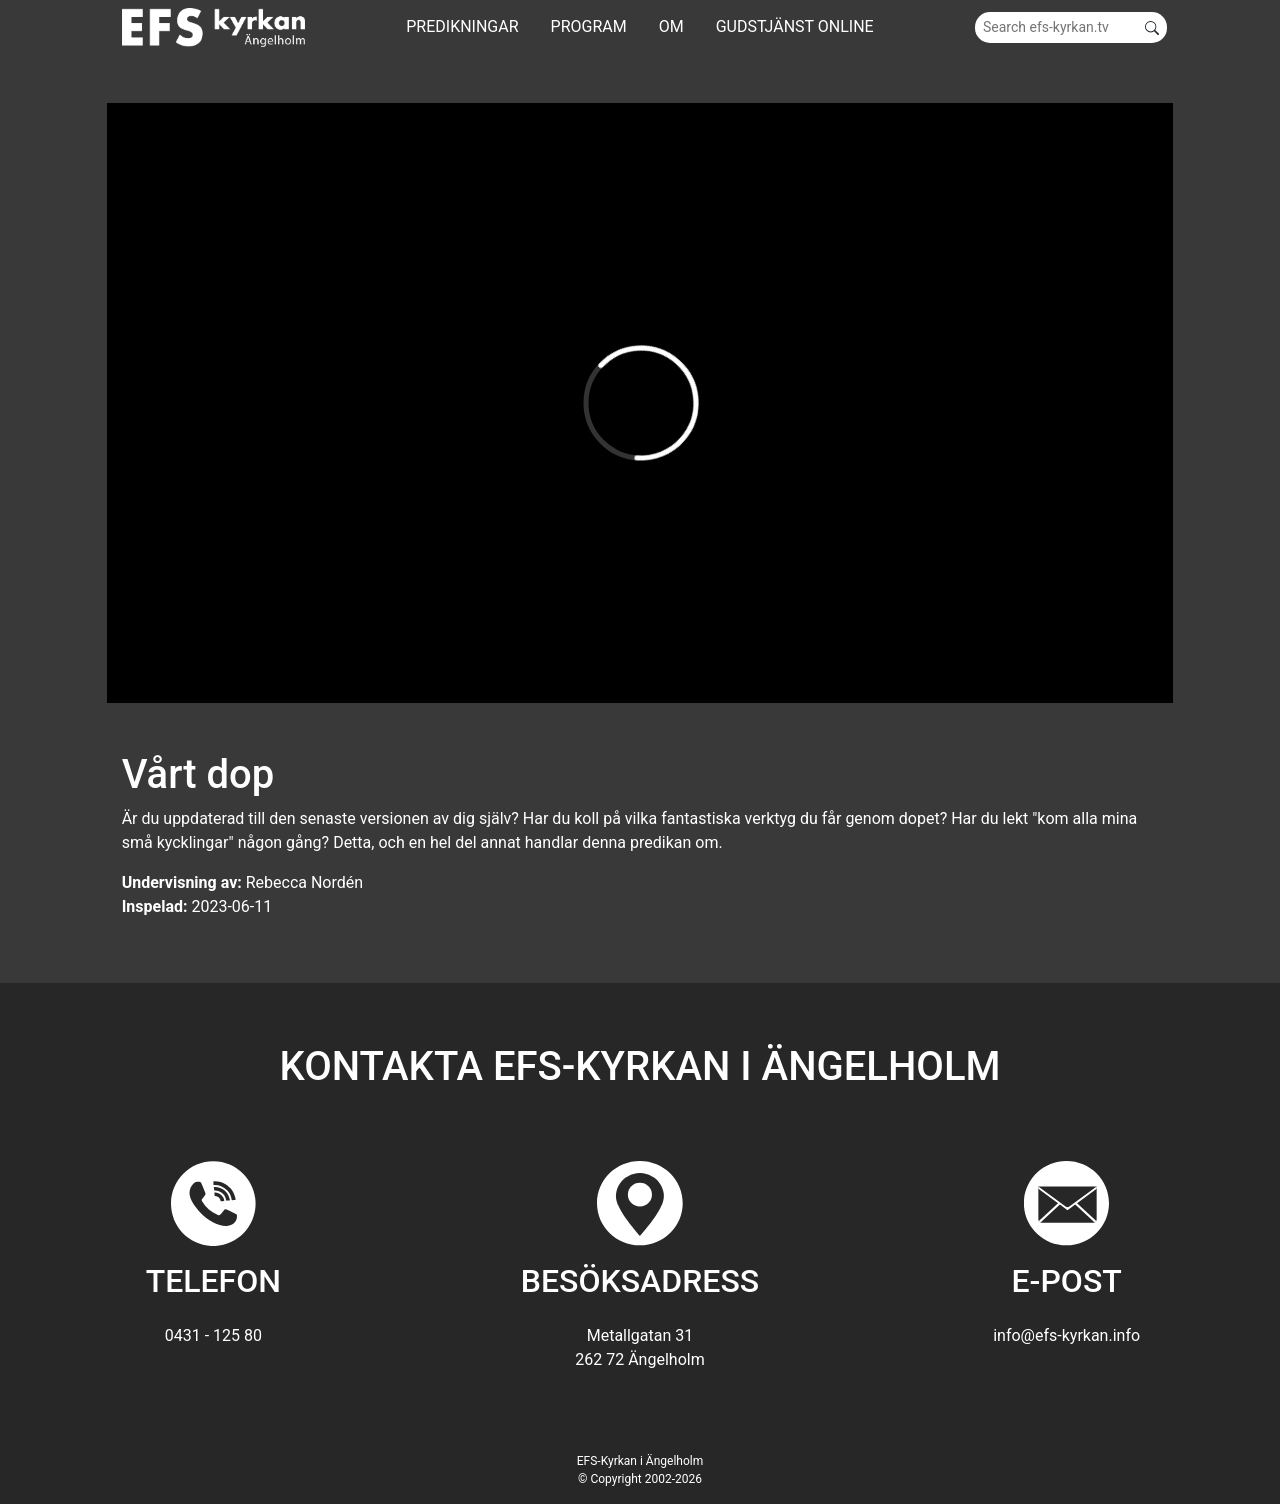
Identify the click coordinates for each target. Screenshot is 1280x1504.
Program (589, 26)
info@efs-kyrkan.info (1066, 1335)
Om (671, 26)
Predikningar (462, 26)
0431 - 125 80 (213, 1335)
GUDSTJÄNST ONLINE (795, 26)
